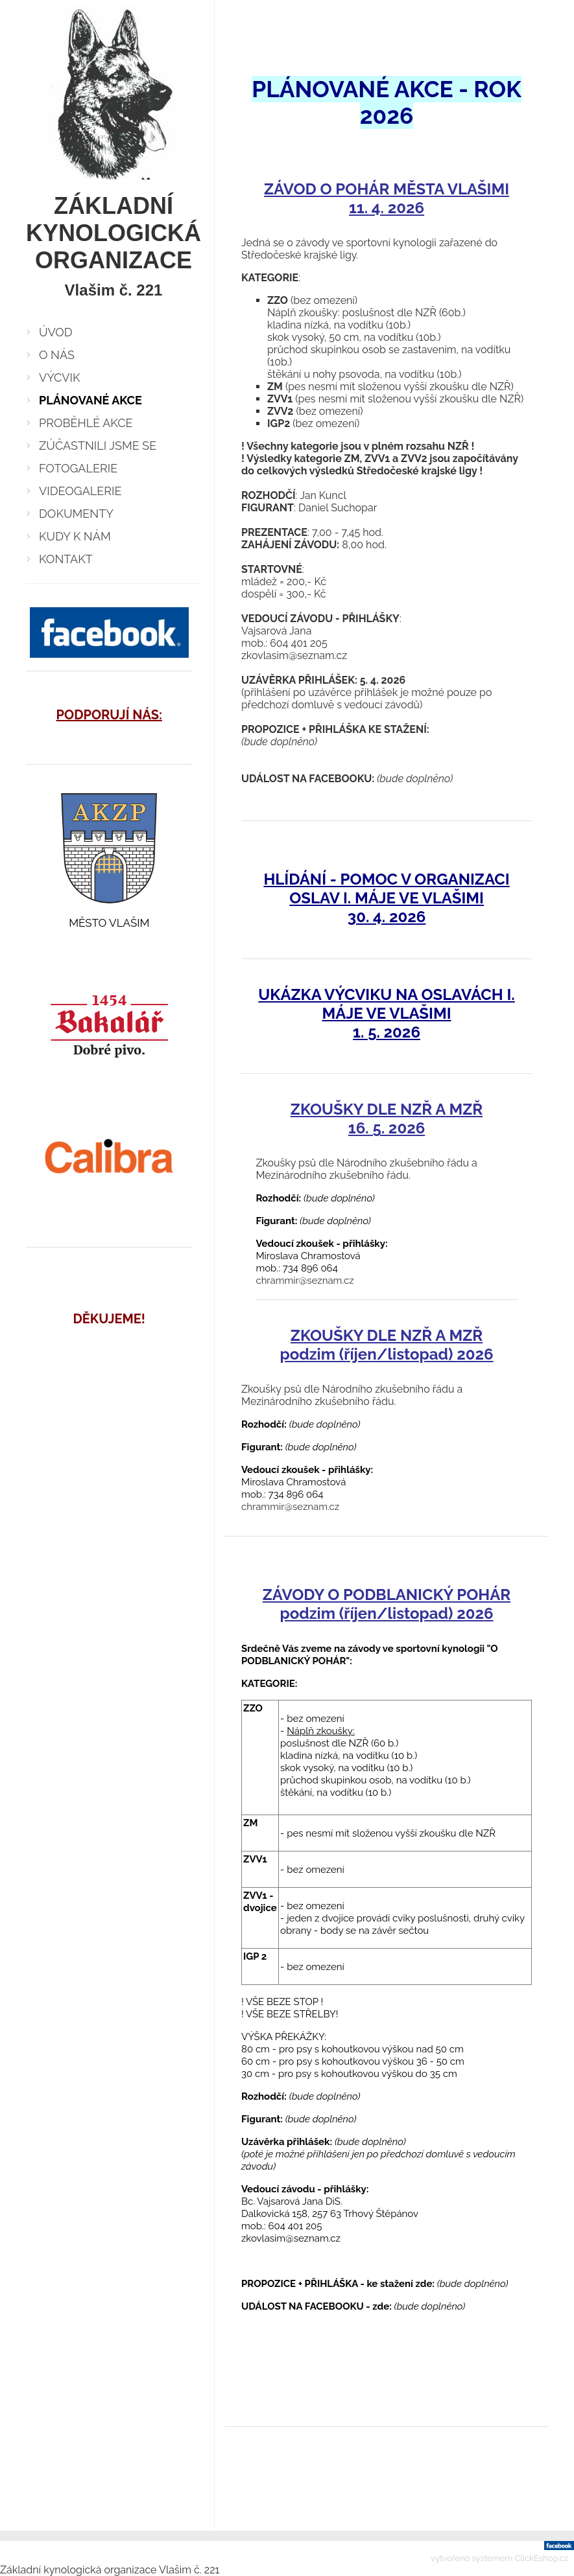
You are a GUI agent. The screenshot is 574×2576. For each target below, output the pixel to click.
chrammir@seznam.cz (304, 1280)
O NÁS (57, 355)
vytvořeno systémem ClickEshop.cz (499, 2558)
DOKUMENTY (76, 513)
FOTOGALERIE (78, 468)
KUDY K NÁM (75, 536)
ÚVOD (56, 332)
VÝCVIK (59, 377)
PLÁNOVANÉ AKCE (90, 400)
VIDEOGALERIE (80, 491)
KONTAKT (66, 559)
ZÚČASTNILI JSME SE (97, 445)
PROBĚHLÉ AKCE (86, 423)
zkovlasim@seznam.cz (294, 655)
